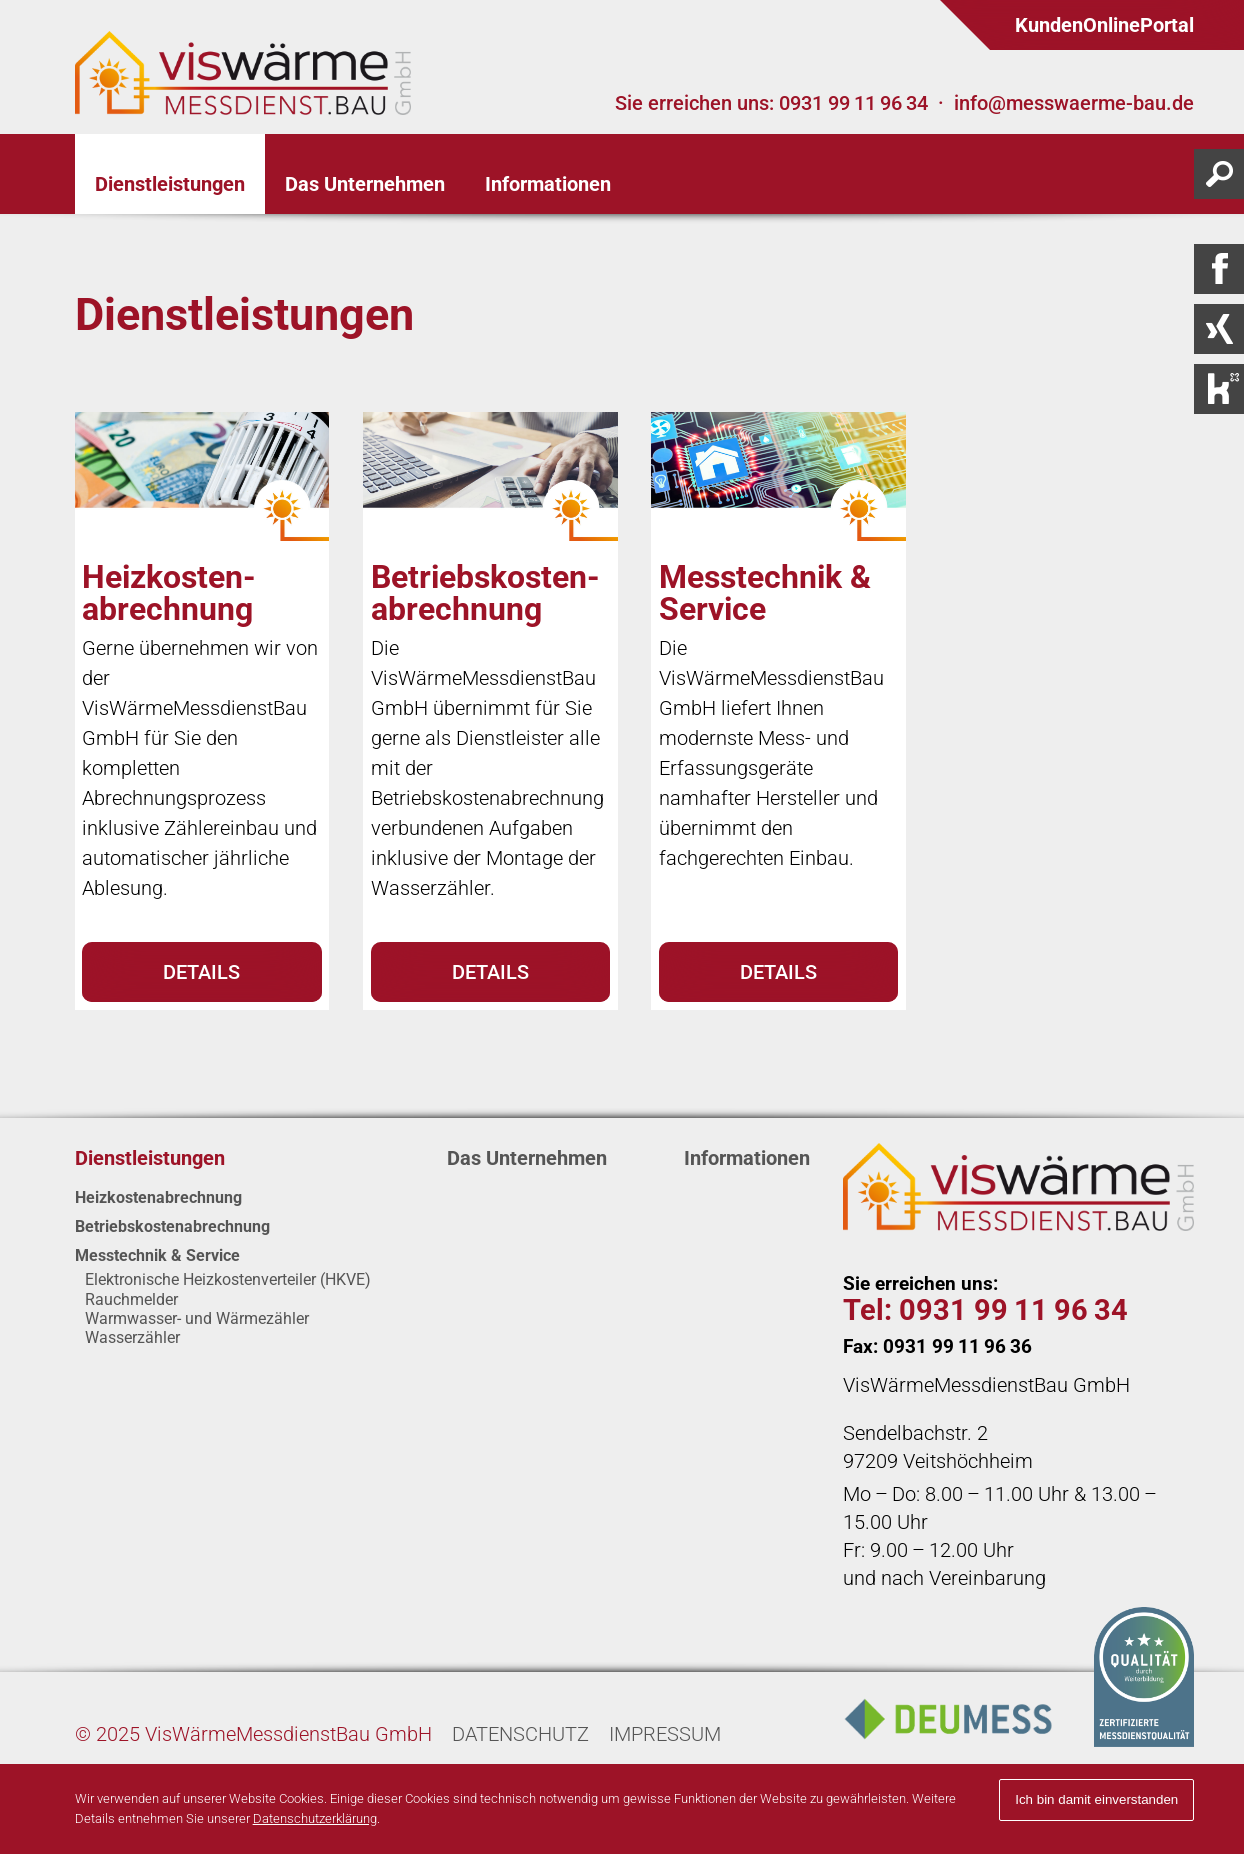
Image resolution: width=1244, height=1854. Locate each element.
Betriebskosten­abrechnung (172, 1226)
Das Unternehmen (527, 1158)
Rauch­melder (131, 1299)
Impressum (665, 1734)
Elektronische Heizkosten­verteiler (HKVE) (228, 1279)
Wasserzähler (132, 1337)
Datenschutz (520, 1734)
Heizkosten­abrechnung (158, 1197)
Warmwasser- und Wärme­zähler (197, 1318)
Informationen (747, 1158)
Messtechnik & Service (157, 1255)
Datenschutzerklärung (315, 1818)
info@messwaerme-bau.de (1074, 103)
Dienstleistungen (150, 1158)
